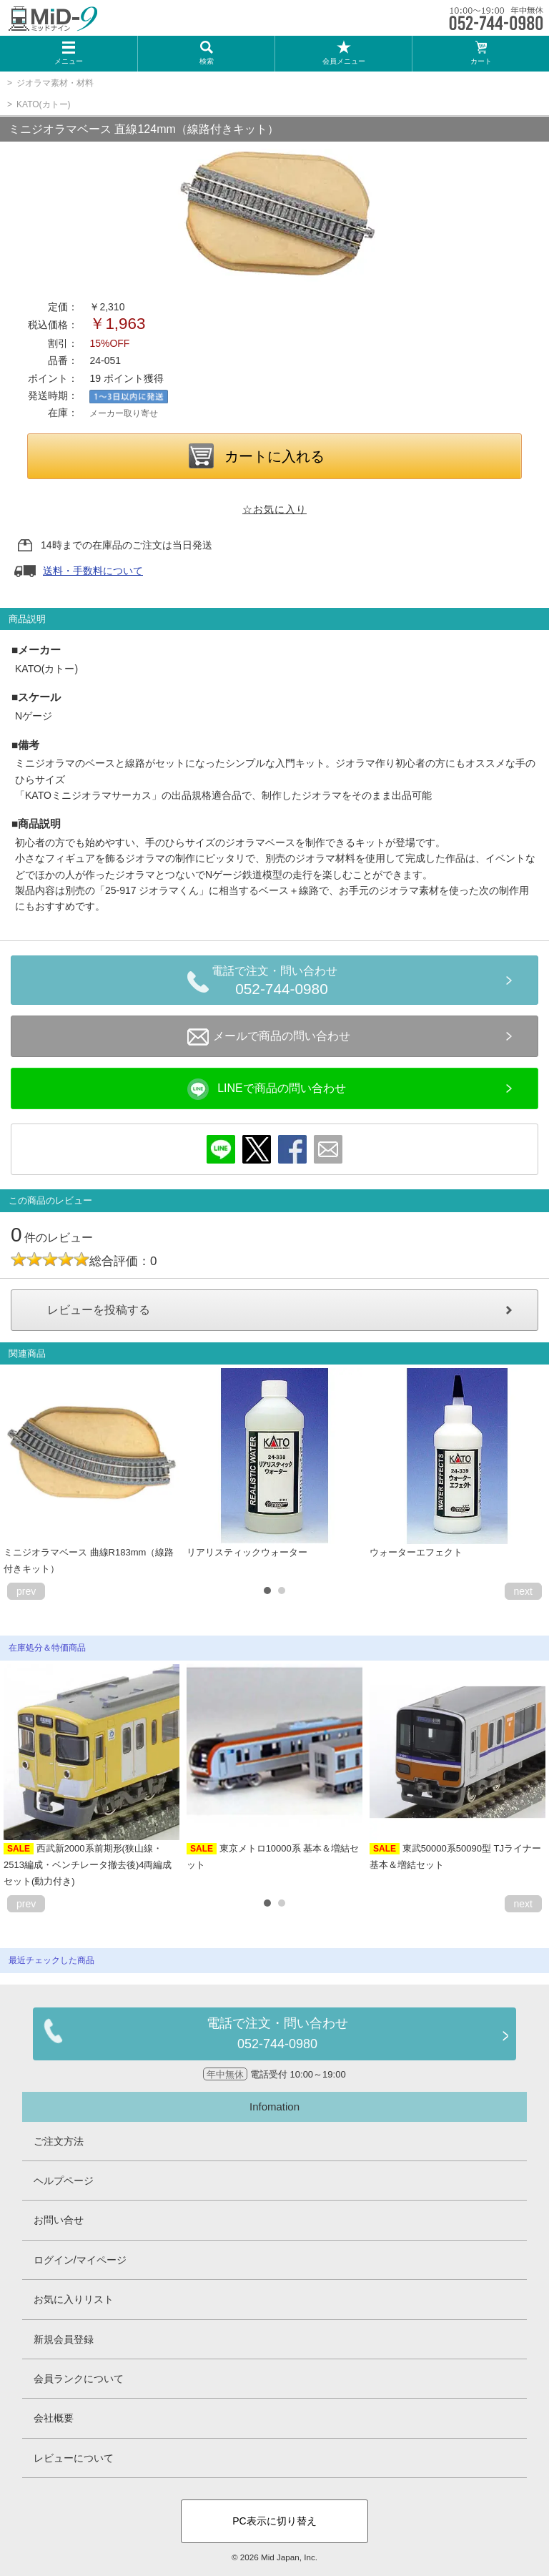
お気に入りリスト (74, 2299)
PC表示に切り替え (274, 2521)
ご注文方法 (59, 2141)
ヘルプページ (64, 2180)
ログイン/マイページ (80, 2260)
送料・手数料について (93, 570)
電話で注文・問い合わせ (281, 983)
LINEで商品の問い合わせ (266, 1089)
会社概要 (54, 2418)
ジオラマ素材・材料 (55, 83)
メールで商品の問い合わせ (268, 1037)
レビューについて (74, 2458)
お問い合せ (59, 2220)
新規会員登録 (64, 2339)
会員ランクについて (79, 2378)
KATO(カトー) (43, 104)
